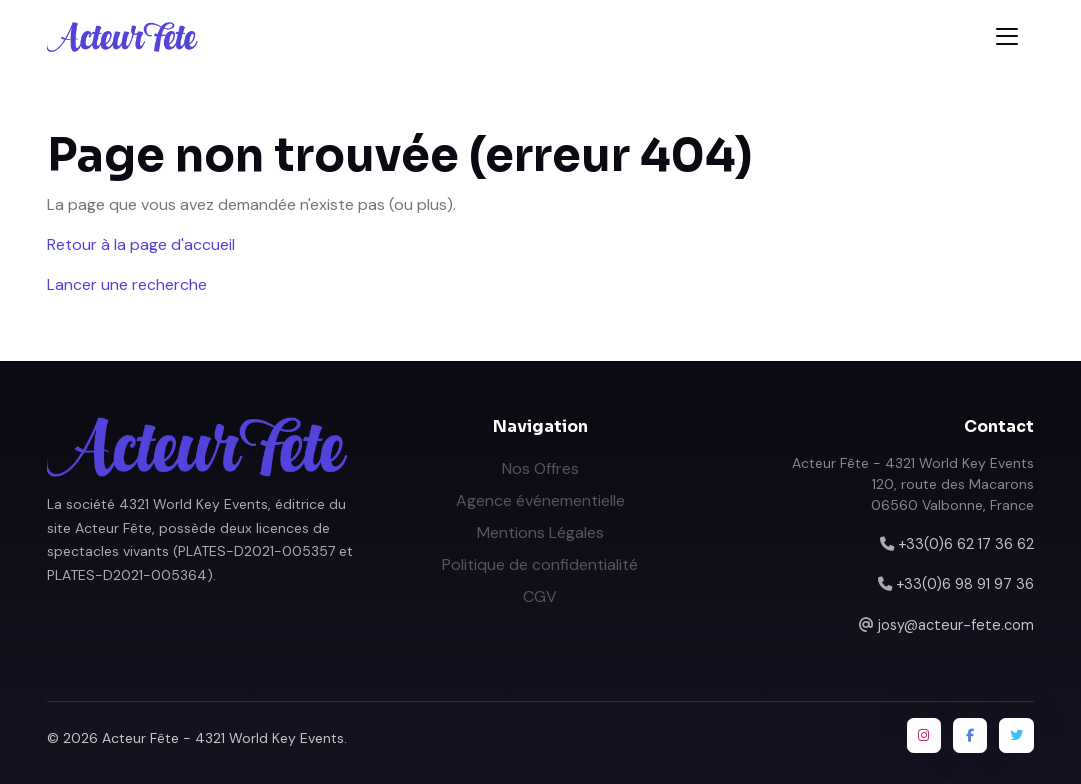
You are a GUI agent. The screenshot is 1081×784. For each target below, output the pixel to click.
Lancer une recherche (127, 284)
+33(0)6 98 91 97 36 (965, 584)
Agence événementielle (540, 500)
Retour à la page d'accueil (141, 244)
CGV (540, 596)
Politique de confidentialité (540, 564)
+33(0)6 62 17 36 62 (966, 544)
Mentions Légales (540, 532)
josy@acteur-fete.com (956, 625)
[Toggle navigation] (1007, 36)
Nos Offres (540, 468)
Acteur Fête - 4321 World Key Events (223, 738)
